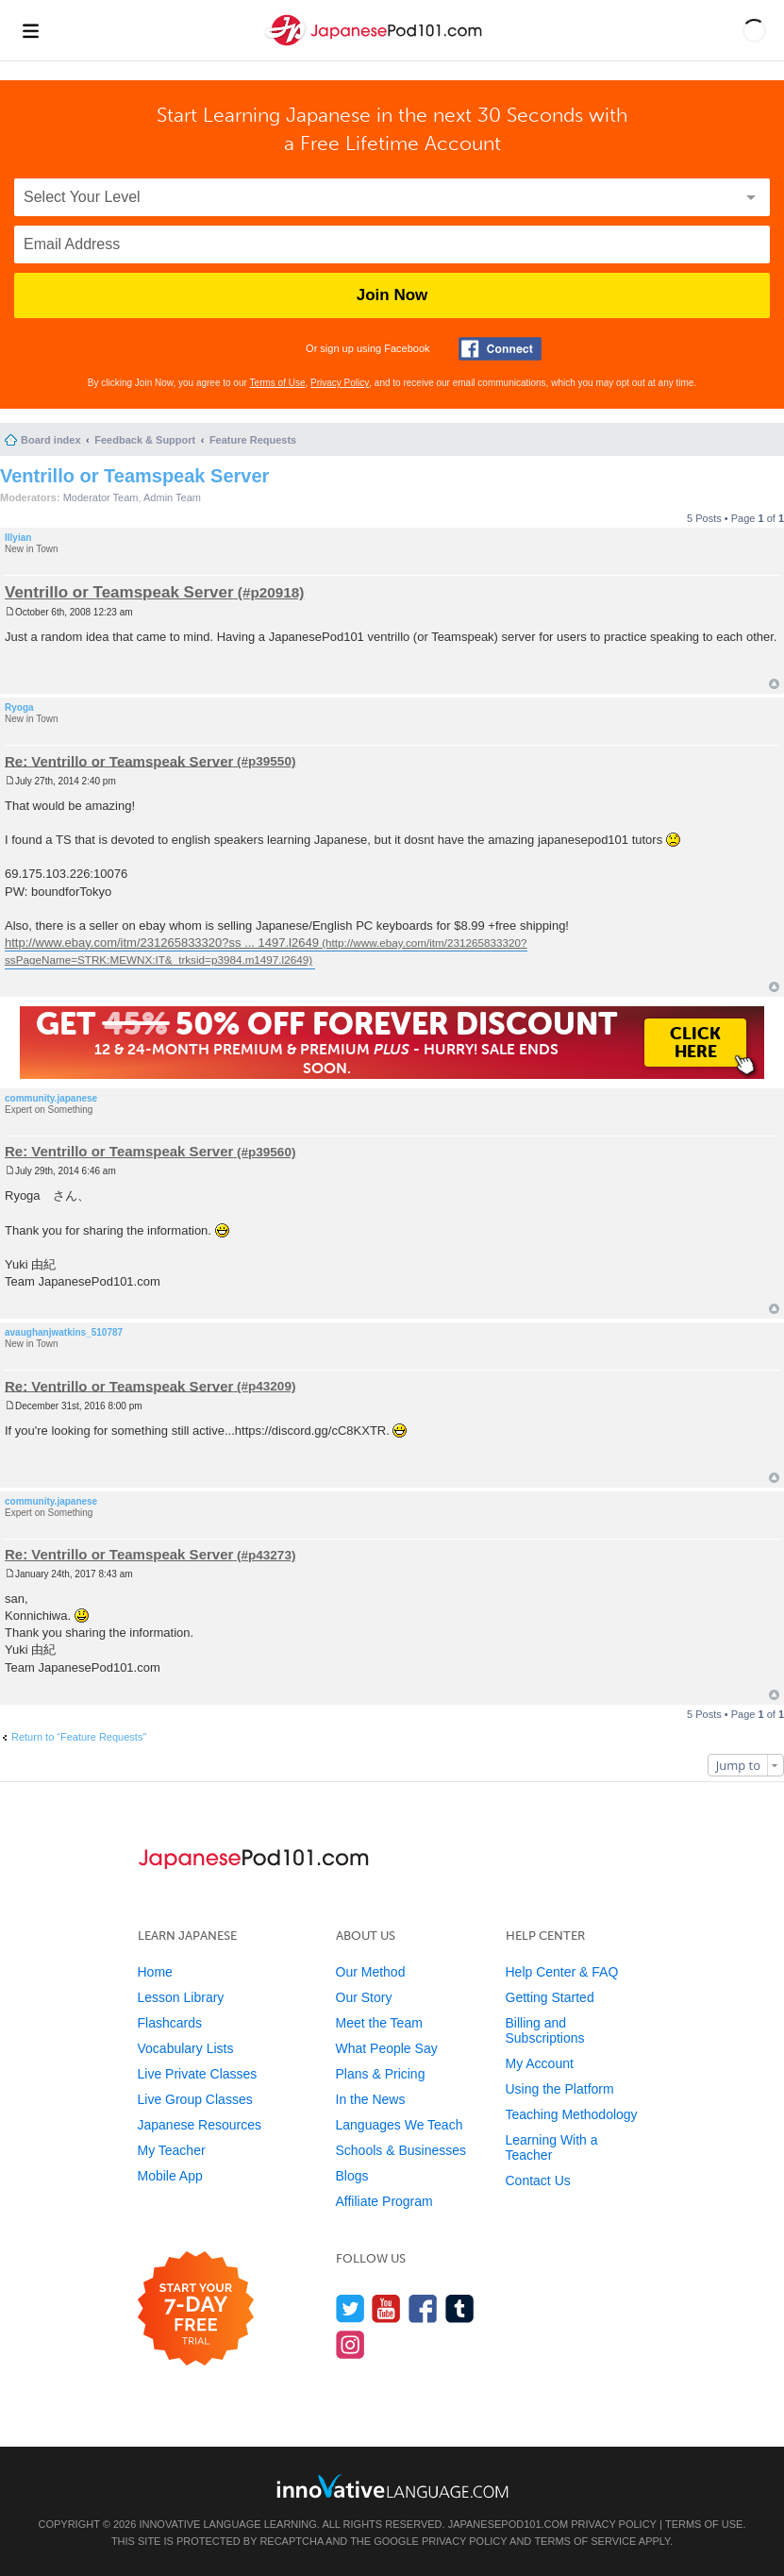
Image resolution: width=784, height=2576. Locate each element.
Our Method (371, 1971)
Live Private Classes (198, 2073)
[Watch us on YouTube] (386, 2308)
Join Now (392, 295)
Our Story (364, 1997)
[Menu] (30, 30)
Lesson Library (181, 1997)
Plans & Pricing (380, 2073)
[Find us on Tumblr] (460, 2308)
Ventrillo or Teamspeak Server (134, 475)
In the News (371, 2099)
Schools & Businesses (401, 2150)
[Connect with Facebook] (500, 348)
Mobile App (170, 2175)
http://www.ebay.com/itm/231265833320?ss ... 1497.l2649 (162, 942)
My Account (540, 2063)
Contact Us (538, 2180)
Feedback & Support (144, 440)
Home (155, 1971)
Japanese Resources (200, 2124)
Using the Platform (560, 2088)
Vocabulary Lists (186, 2048)
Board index (51, 440)
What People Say (387, 2048)
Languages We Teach (399, 2124)
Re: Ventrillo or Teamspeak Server (119, 760)
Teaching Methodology (572, 2114)
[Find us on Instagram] (350, 2344)
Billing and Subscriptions (545, 2030)
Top (774, 684)
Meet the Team (379, 2022)
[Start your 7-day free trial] (196, 2309)
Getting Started (550, 1997)
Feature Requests (252, 440)
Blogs (352, 2175)
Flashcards (170, 2022)
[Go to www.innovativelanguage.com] (392, 2486)
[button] (754, 30)
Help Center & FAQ (562, 1971)
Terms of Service (585, 2541)
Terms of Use (278, 383)
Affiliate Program (384, 2201)
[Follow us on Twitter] (350, 2308)
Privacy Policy (339, 383)
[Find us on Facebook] (423, 2308)
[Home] (375, 46)
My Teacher (172, 2150)
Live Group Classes (195, 2099)
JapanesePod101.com (508, 2524)
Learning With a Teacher (552, 2147)
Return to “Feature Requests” (78, 1737)
